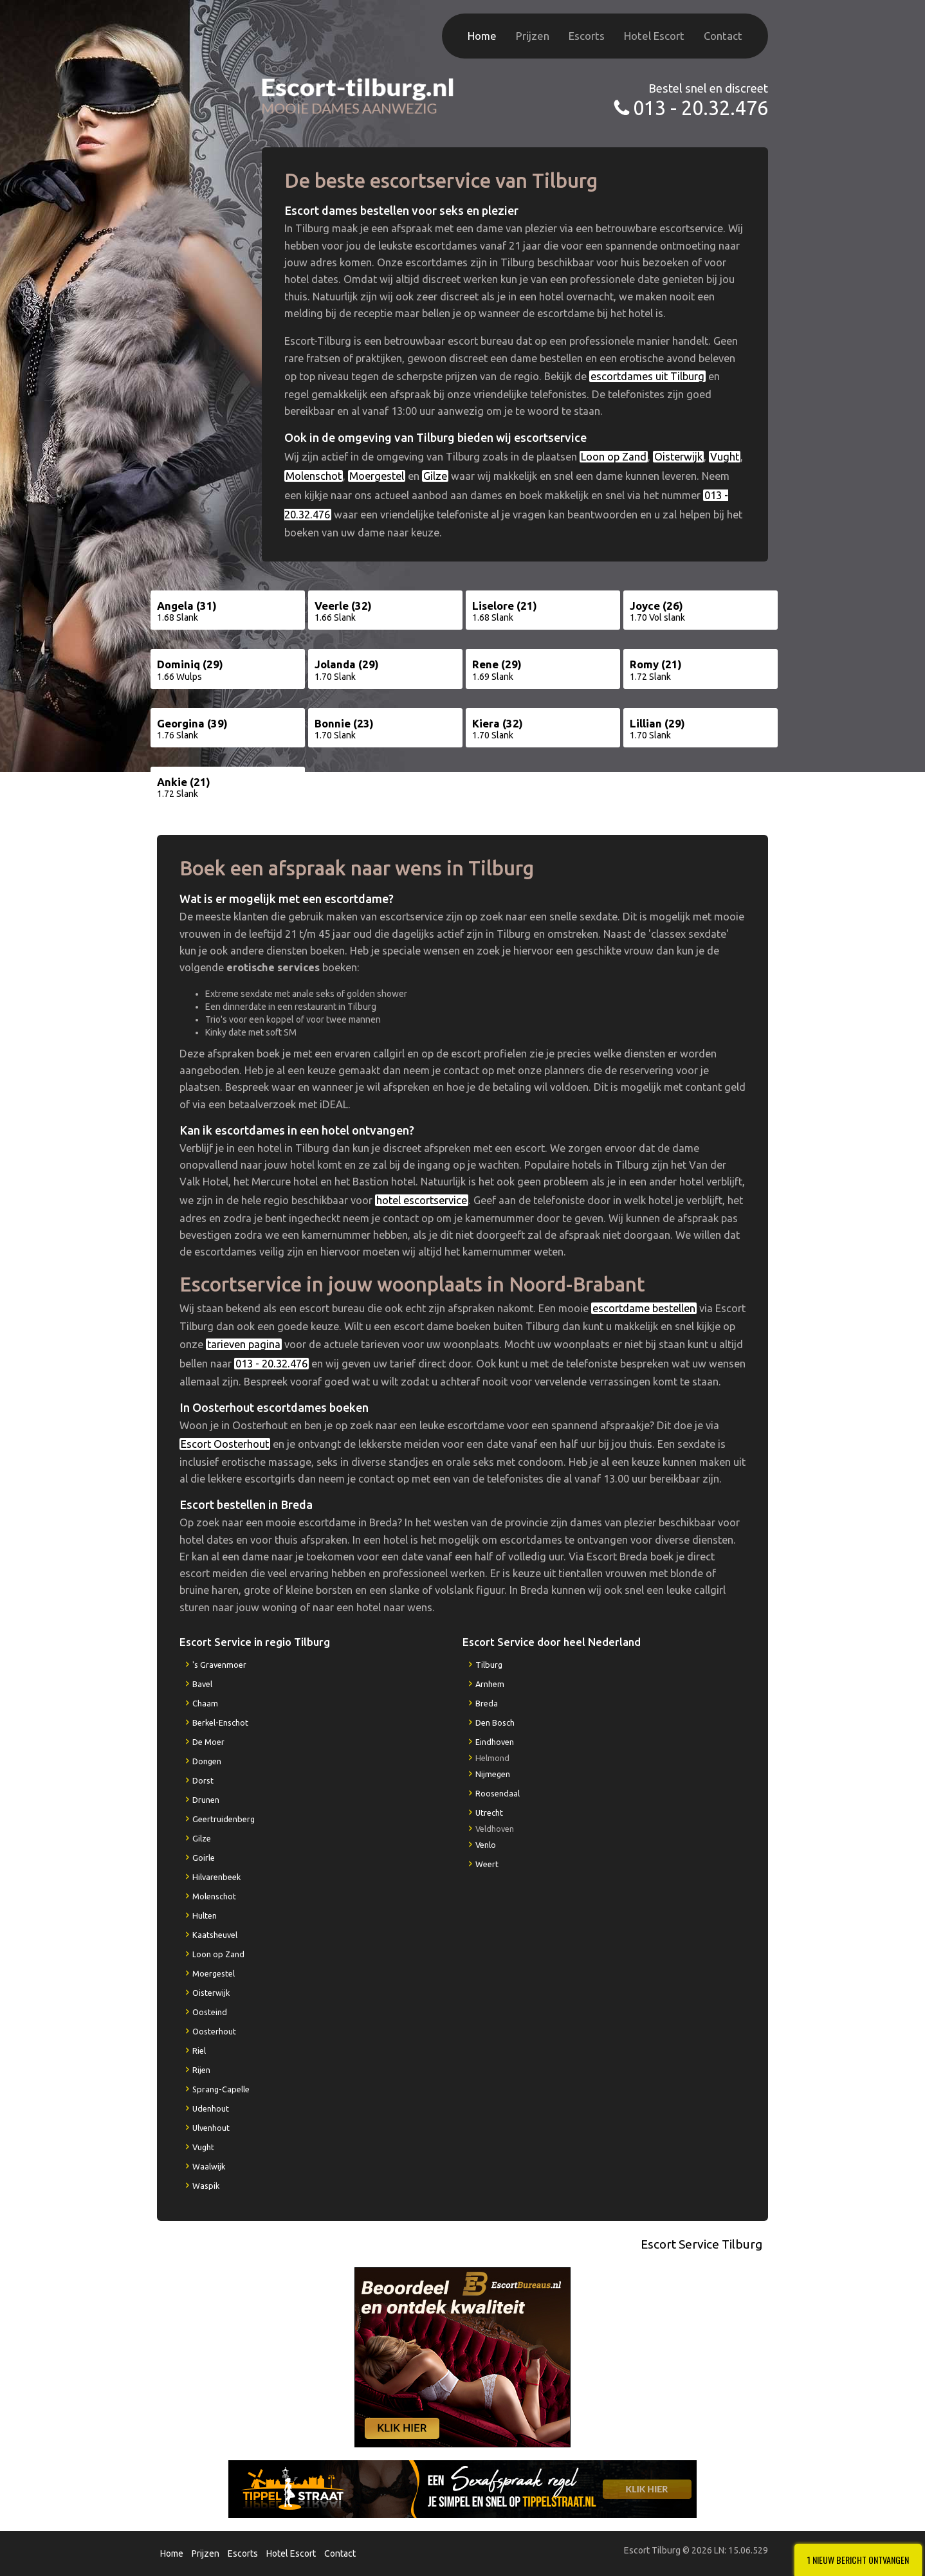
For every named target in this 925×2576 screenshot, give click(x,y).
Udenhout (210, 2108)
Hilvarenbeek (216, 1876)
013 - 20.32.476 (700, 107)
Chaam (205, 1703)
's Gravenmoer (219, 1664)
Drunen (205, 1799)
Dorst (203, 1780)
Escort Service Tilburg (701, 2244)
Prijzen (532, 36)
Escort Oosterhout (225, 1444)
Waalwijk (208, 2166)
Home (482, 36)
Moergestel (376, 476)
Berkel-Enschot (220, 1722)
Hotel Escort (654, 36)
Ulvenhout (211, 2127)
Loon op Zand (613, 456)
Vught (724, 456)
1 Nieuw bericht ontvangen (858, 2559)
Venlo (485, 1844)
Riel (199, 2050)
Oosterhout (214, 2031)
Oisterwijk (678, 456)
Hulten (204, 1915)
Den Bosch (495, 1722)
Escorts (587, 36)
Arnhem (489, 1683)
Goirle (203, 1857)
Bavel (202, 1683)
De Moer (208, 1741)
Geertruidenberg (223, 1818)
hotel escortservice (421, 1200)
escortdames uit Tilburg (647, 376)
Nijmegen (492, 1773)
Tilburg (488, 1664)
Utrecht (489, 1812)
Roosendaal (497, 1793)
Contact (723, 36)
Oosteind (209, 2011)
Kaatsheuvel (214, 1934)
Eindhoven (494, 1741)
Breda (486, 1703)
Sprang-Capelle (221, 2089)
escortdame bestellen (643, 1308)
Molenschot (314, 476)
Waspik (205, 2185)
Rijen (201, 2069)
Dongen (206, 1761)
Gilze (435, 476)
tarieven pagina (243, 1344)
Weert (487, 1863)
